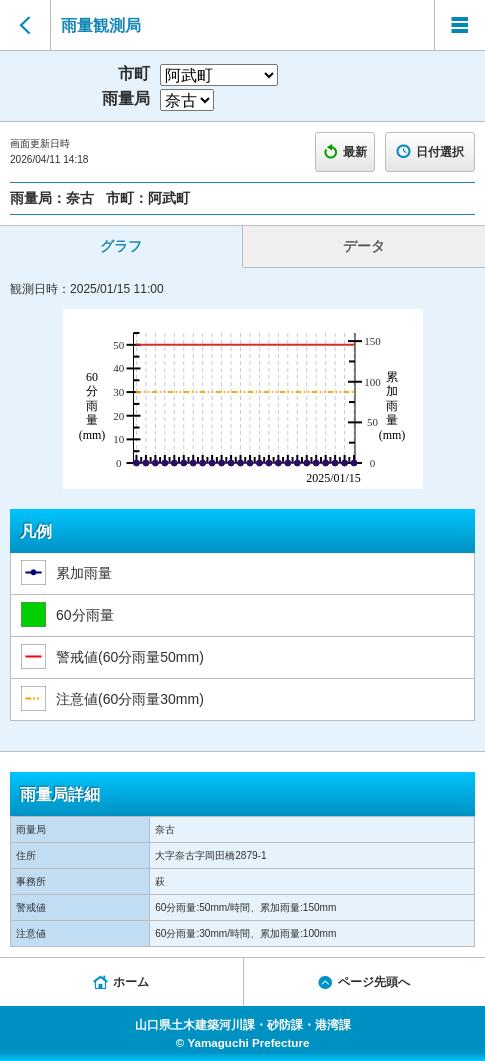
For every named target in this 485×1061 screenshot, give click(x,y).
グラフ (121, 246)
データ (364, 246)
